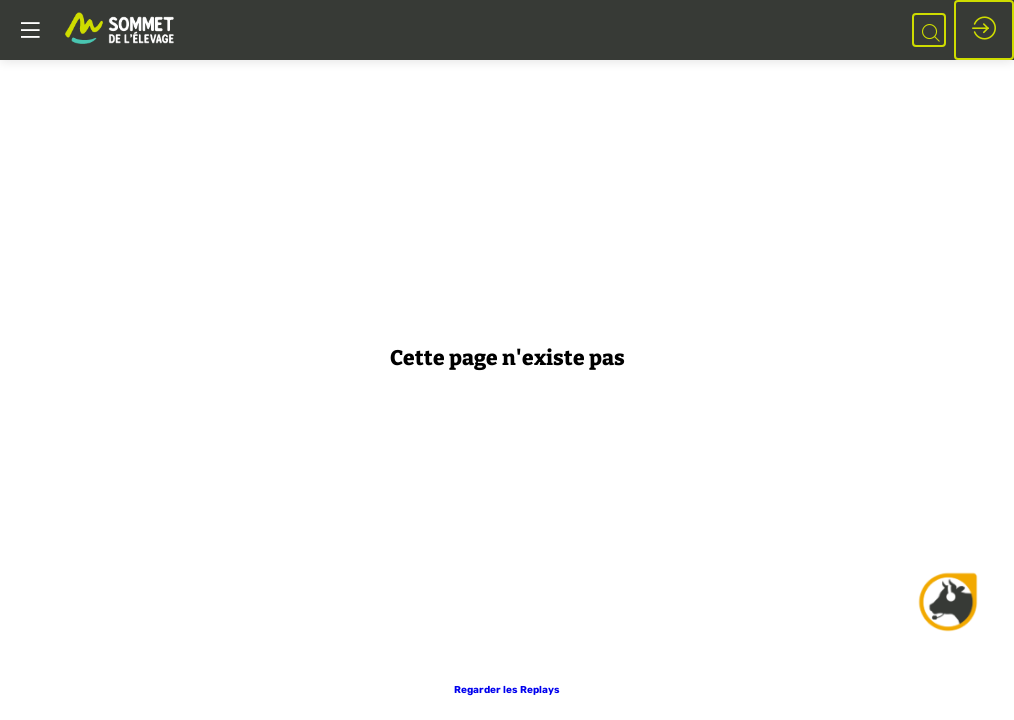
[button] (507, 690)
